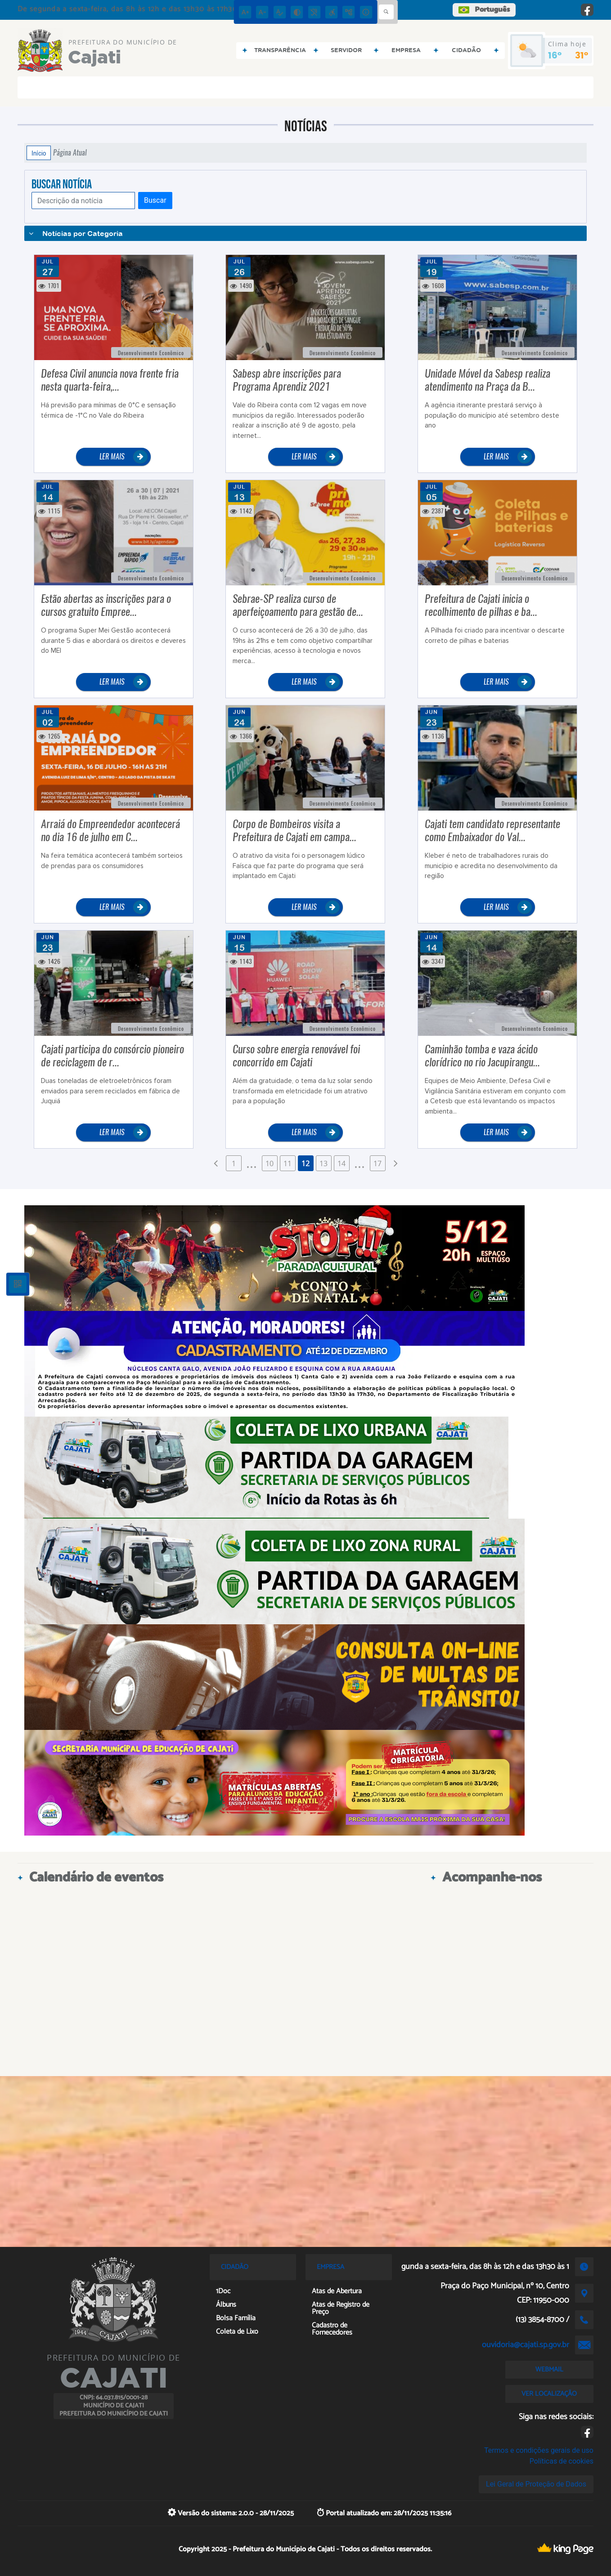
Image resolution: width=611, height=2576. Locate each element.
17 (377, 1163)
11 (287, 1163)
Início (38, 152)
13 (323, 1163)
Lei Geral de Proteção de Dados (536, 2484)
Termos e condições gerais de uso (538, 2450)
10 (269, 1163)
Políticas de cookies (561, 2461)
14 (341, 1163)
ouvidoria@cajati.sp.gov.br (525, 2345)
